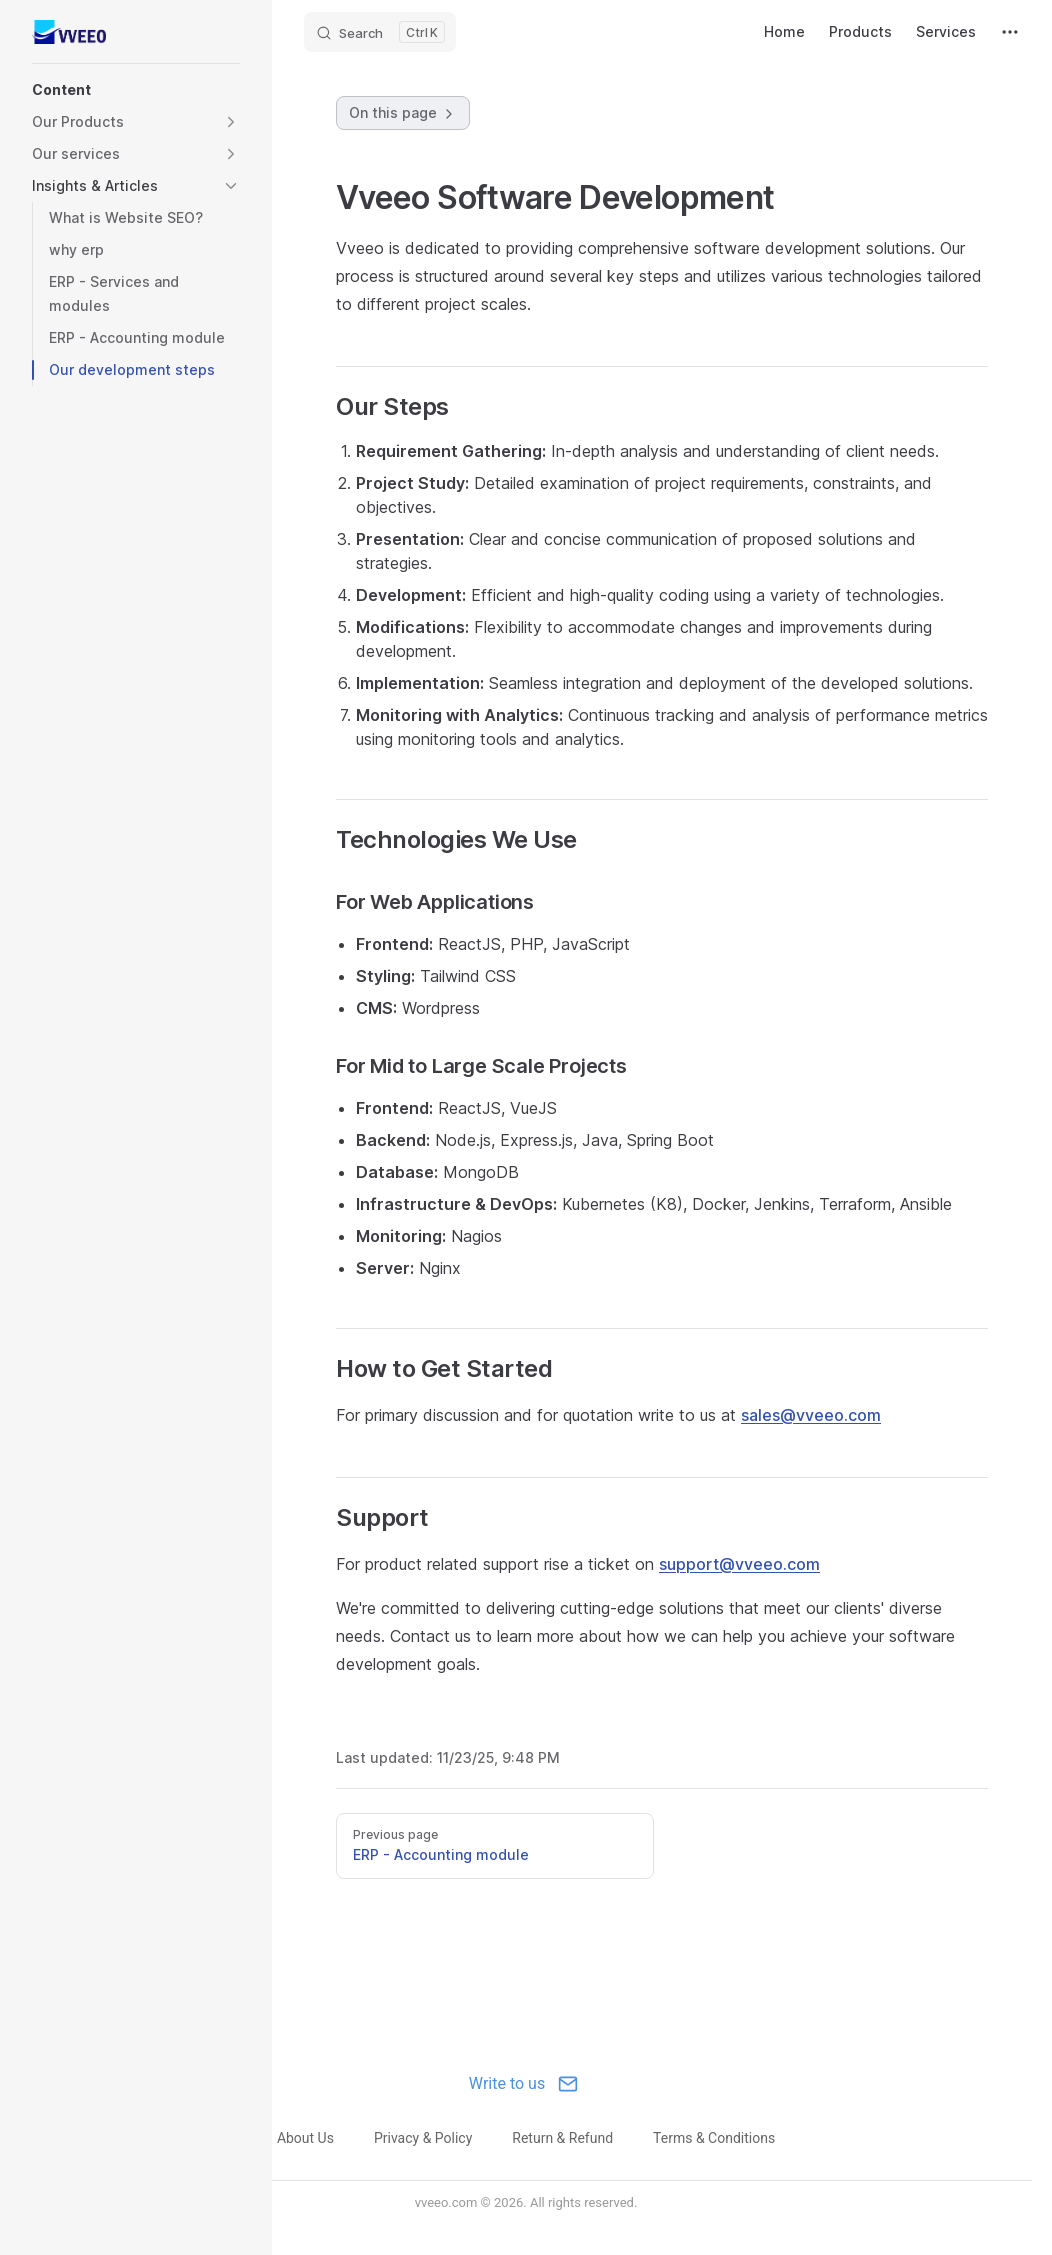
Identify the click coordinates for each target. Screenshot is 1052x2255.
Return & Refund (562, 2138)
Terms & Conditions (714, 2138)
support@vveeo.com (739, 1564)
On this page (403, 113)
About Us (305, 2138)
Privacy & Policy (423, 2138)
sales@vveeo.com (811, 1415)
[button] (136, 90)
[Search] (380, 32)
